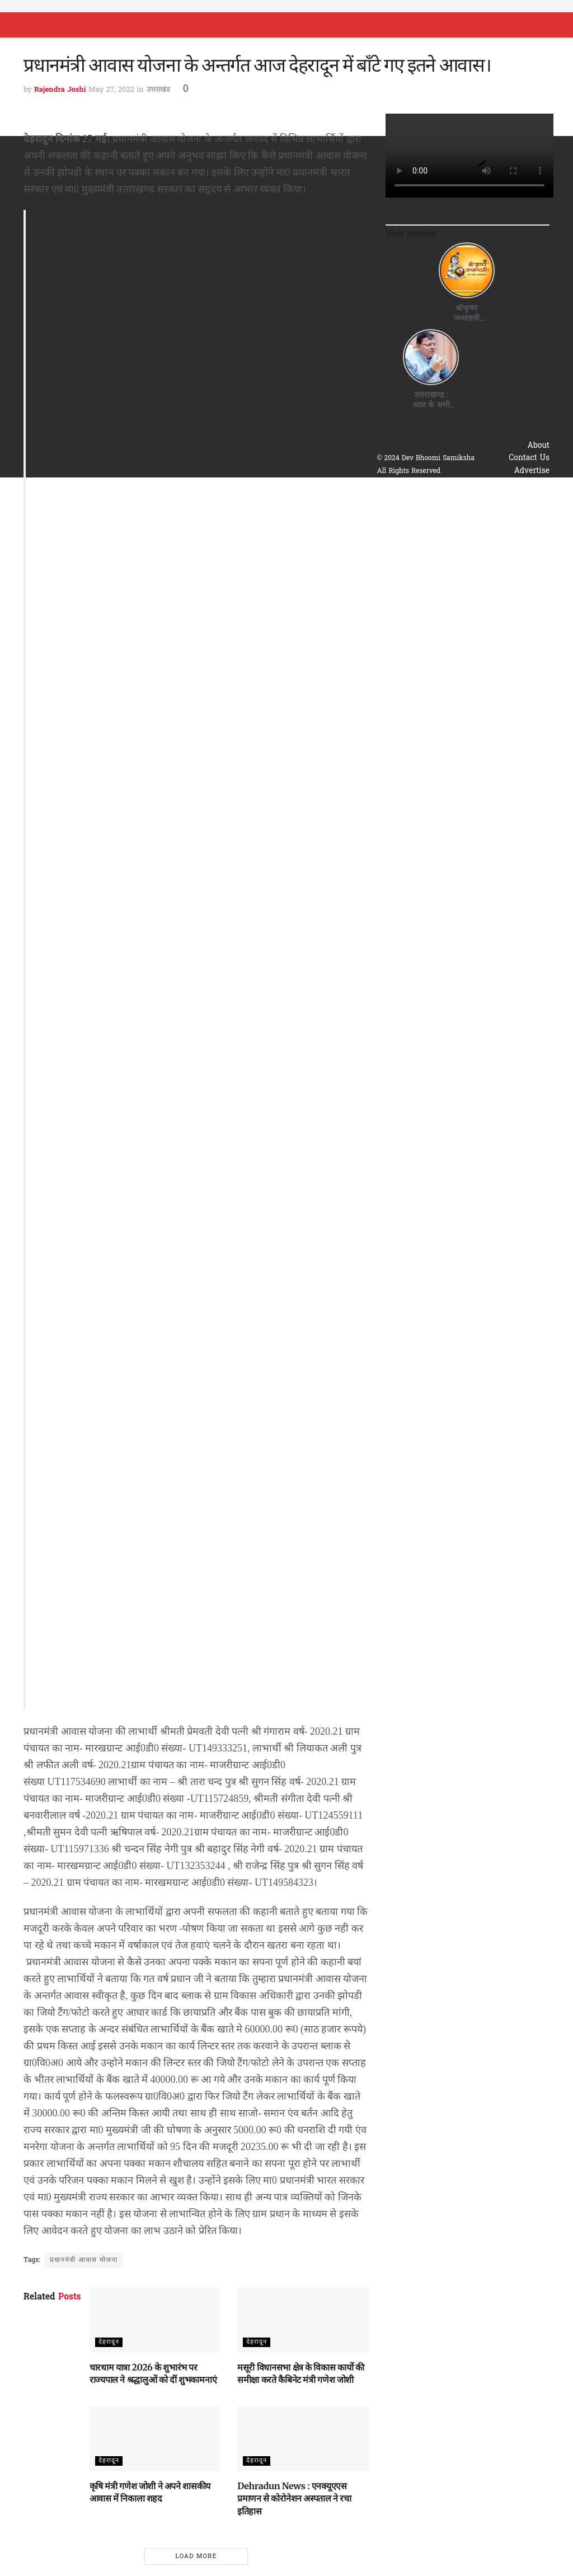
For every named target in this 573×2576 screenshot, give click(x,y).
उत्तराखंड (158, 90)
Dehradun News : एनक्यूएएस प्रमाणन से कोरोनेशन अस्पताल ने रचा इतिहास (294, 2498)
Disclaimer (529, 508)
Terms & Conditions (512, 496)
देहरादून (108, 2342)
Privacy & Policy (518, 483)
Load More (196, 2556)
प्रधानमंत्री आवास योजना (84, 2260)
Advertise (531, 471)
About (539, 446)
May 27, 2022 (111, 90)
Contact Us (529, 458)
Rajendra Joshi (60, 90)
